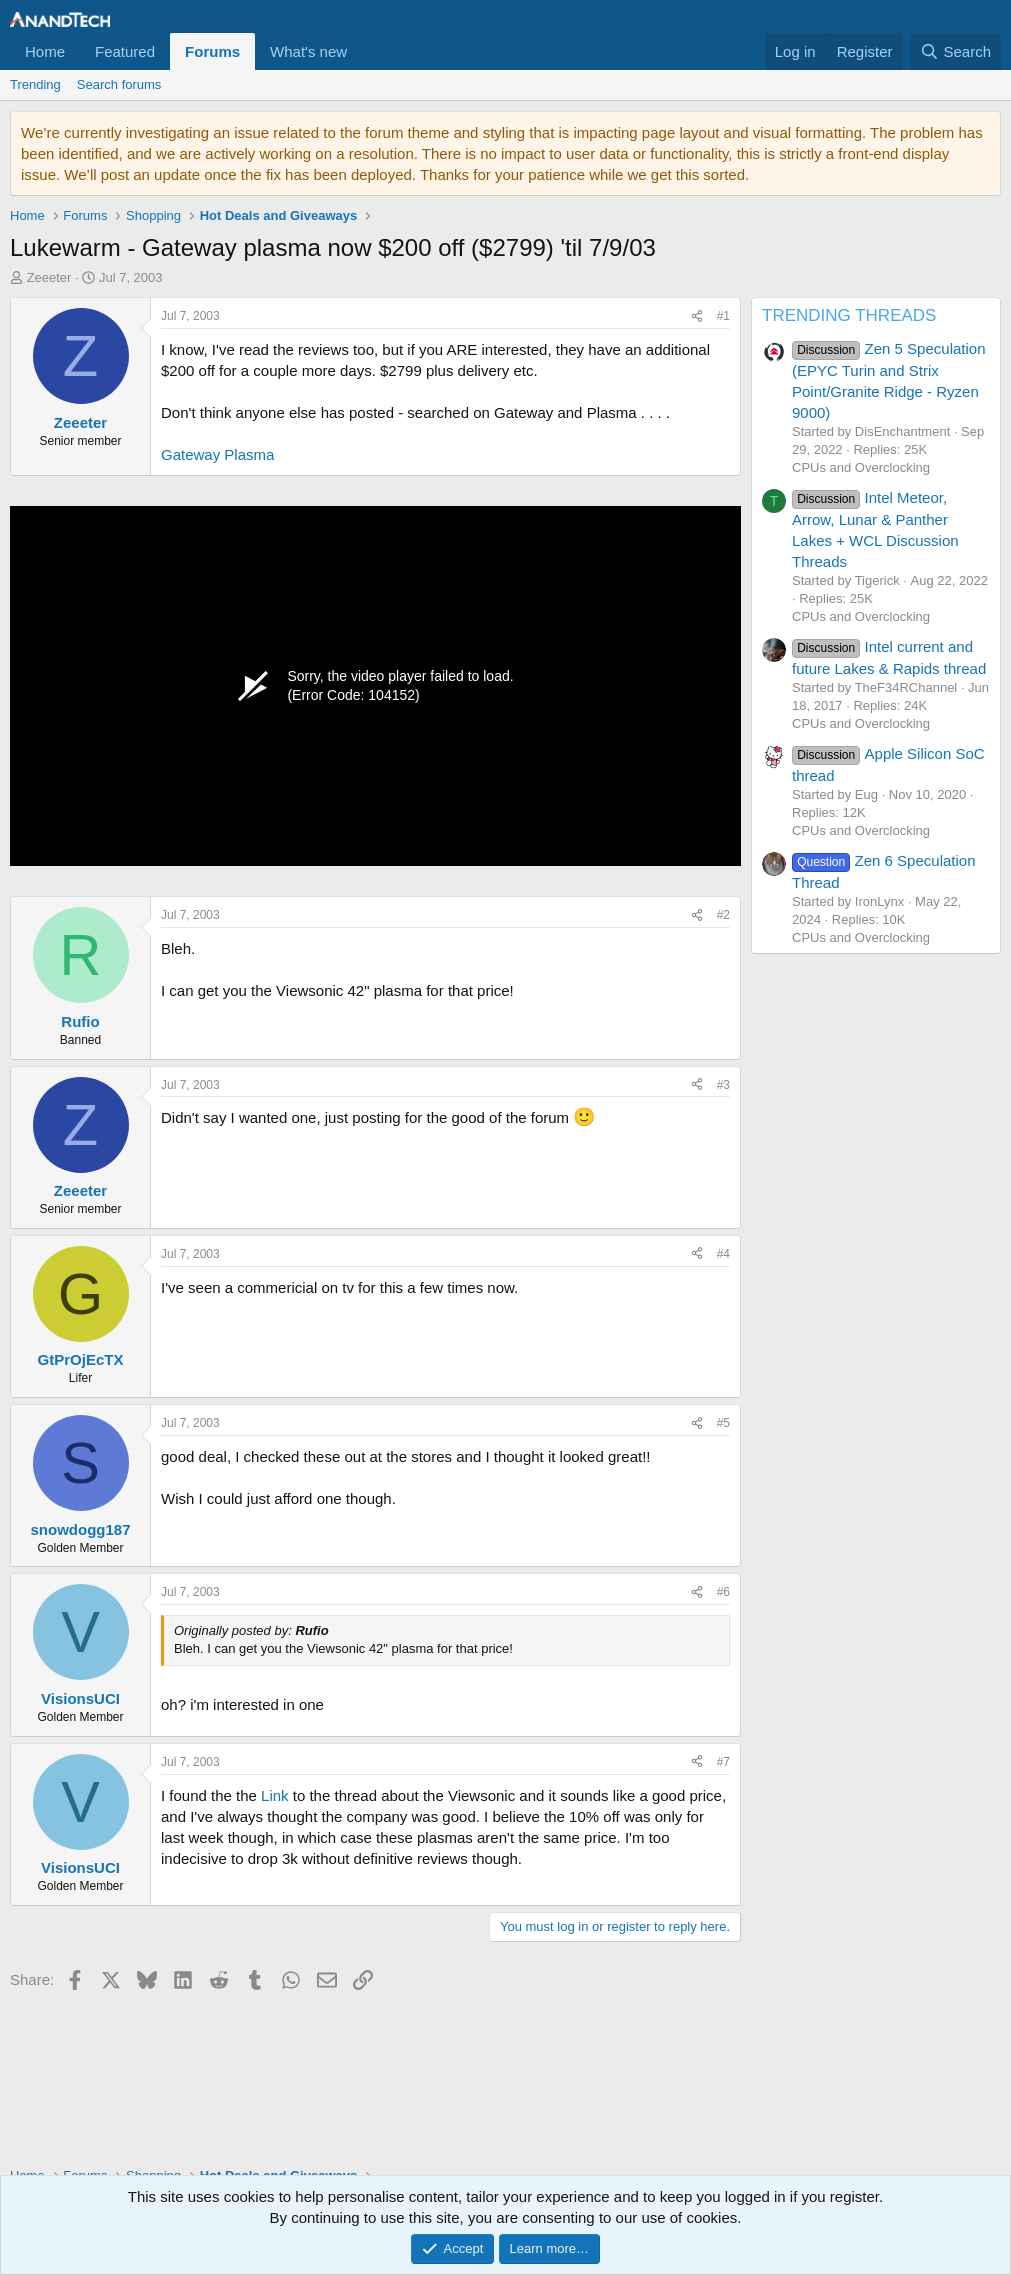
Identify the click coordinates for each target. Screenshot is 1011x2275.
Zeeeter (49, 277)
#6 (723, 1592)
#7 (723, 1762)
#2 (723, 915)
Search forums (119, 84)
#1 (723, 316)
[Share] (697, 316)
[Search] (955, 51)
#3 (723, 1085)
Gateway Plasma (217, 454)
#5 (723, 1423)
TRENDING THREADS (849, 315)
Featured (125, 51)
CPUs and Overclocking (861, 467)
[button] (363, 51)
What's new (308, 51)
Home (45, 51)
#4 (723, 1254)
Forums (212, 51)
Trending (35, 84)
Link (275, 1795)
